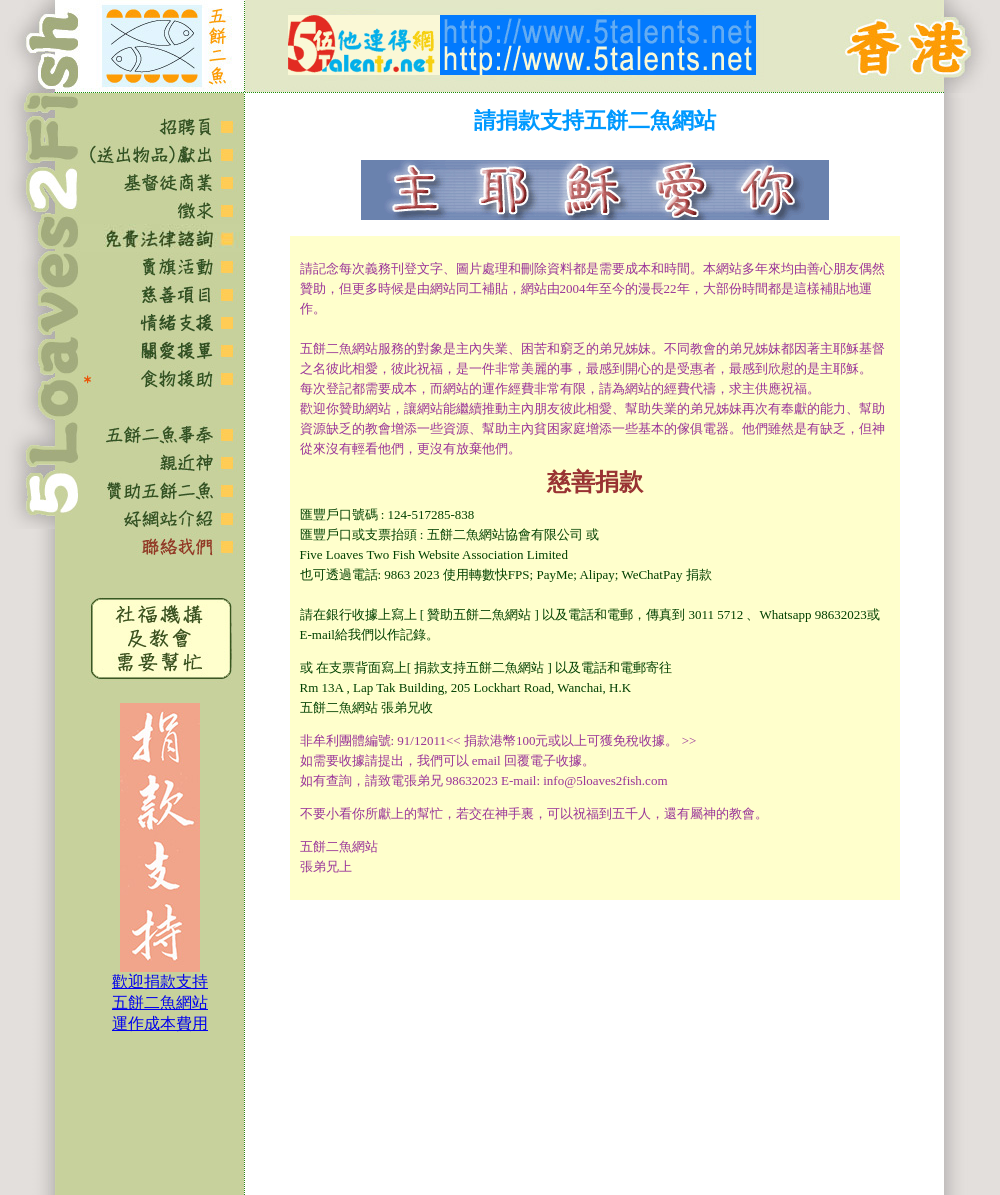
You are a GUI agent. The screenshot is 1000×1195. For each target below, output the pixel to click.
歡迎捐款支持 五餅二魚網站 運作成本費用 (160, 1002)
